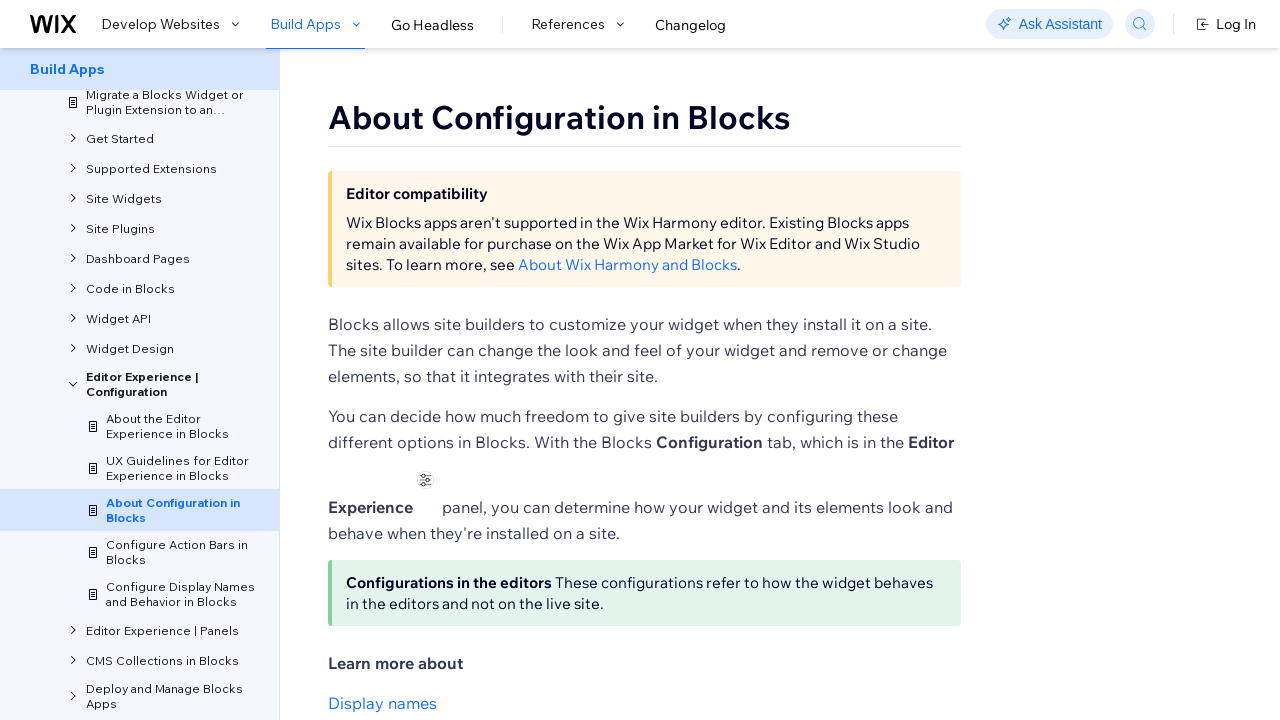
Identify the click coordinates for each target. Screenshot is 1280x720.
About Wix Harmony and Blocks (627, 288)
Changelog (690, 25)
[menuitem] (139, 69)
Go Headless (432, 25)
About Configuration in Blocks (559, 117)
